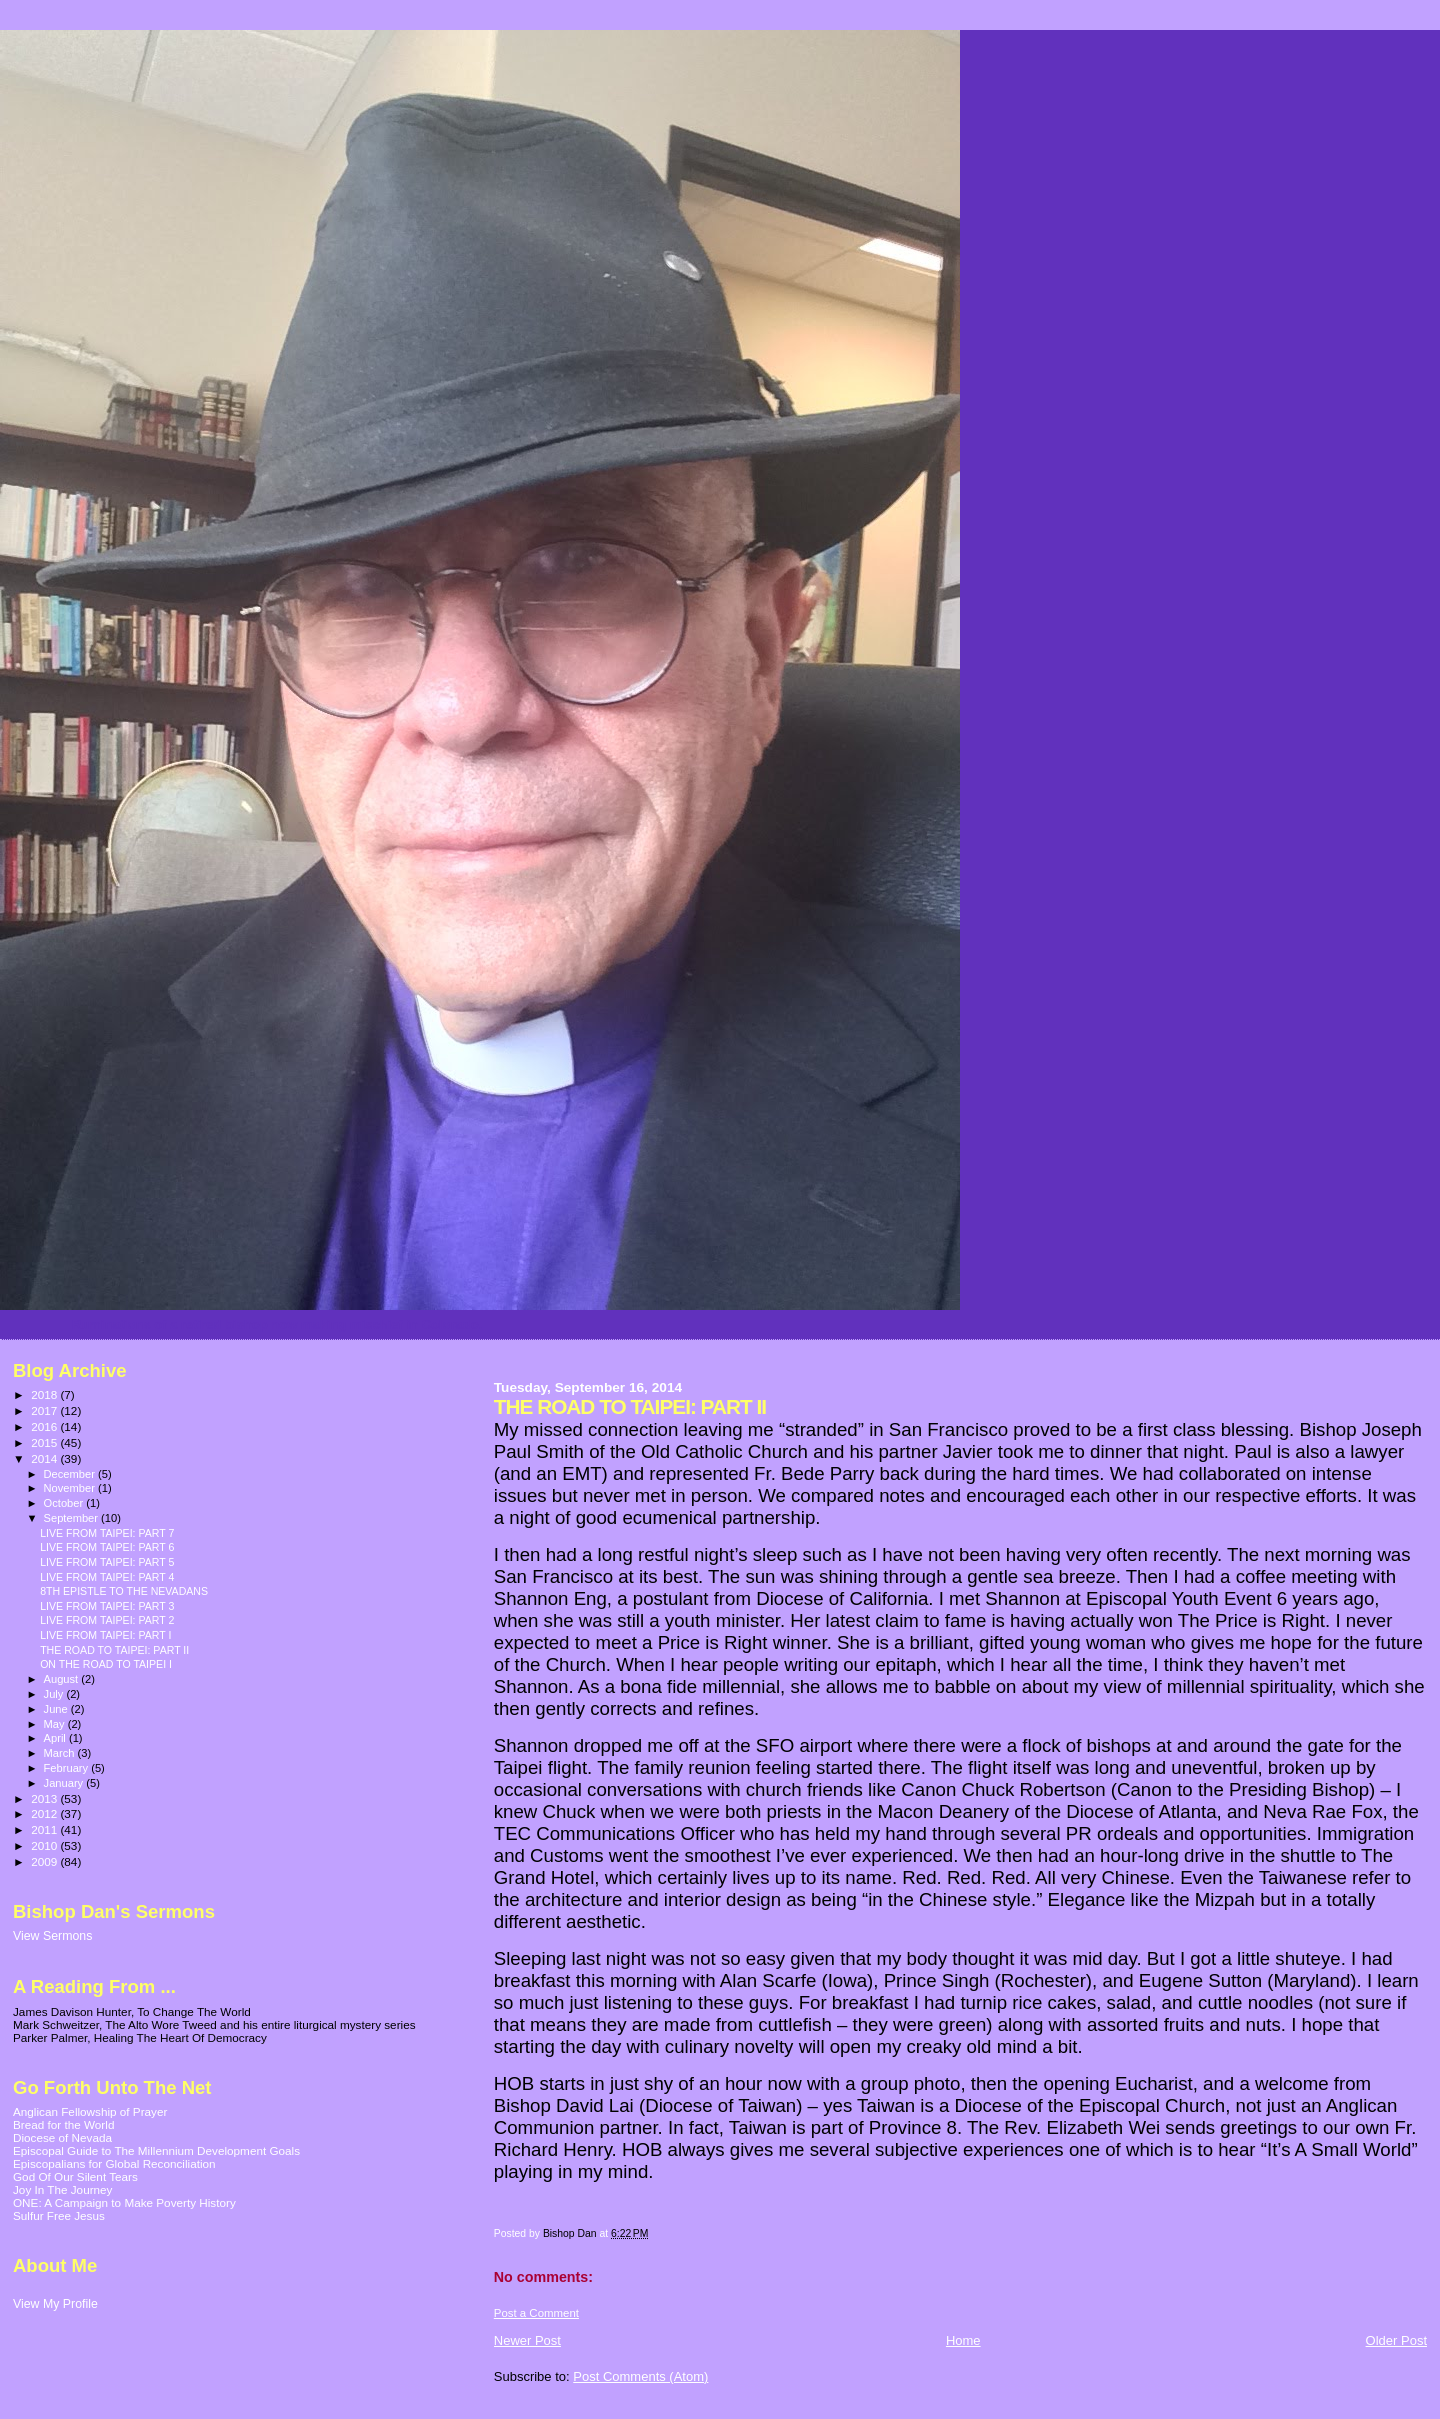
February (68, 1768)
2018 (45, 1394)
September (73, 1518)
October (65, 1503)
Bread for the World (63, 2124)
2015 (45, 1442)
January (65, 1783)
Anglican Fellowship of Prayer (90, 2111)
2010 (45, 1845)
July (55, 1694)
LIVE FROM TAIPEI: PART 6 (107, 1547)
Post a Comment (536, 2313)
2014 (45, 1458)
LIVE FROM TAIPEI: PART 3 (107, 1606)
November (71, 1488)
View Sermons (52, 1936)
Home (963, 2340)
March (61, 1753)
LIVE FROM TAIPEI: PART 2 (107, 1620)
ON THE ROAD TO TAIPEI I (106, 1664)
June (57, 1709)
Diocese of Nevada (62, 2137)
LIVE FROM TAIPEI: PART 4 (107, 1577)
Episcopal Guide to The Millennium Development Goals (156, 2150)
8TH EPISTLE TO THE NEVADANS (124, 1591)
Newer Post (527, 2340)
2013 (45, 1798)
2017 (45, 1410)
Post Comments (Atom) (640, 2376)
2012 (45, 1813)
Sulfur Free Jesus (59, 2215)
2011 (45, 1829)
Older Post (1396, 2340)
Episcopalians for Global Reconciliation (114, 2163)
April (56, 1738)
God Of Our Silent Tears (75, 2176)
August (63, 1679)
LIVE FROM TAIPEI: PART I (105, 1635)
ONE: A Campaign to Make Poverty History (124, 2202)
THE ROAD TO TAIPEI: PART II (114, 1650)
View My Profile (55, 2304)
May (56, 1724)
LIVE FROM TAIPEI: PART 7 (107, 1533)
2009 (45, 1861)
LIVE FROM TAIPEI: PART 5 (107, 1562)
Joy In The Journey (62, 2189)
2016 (45, 1426)
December (71, 1474)
